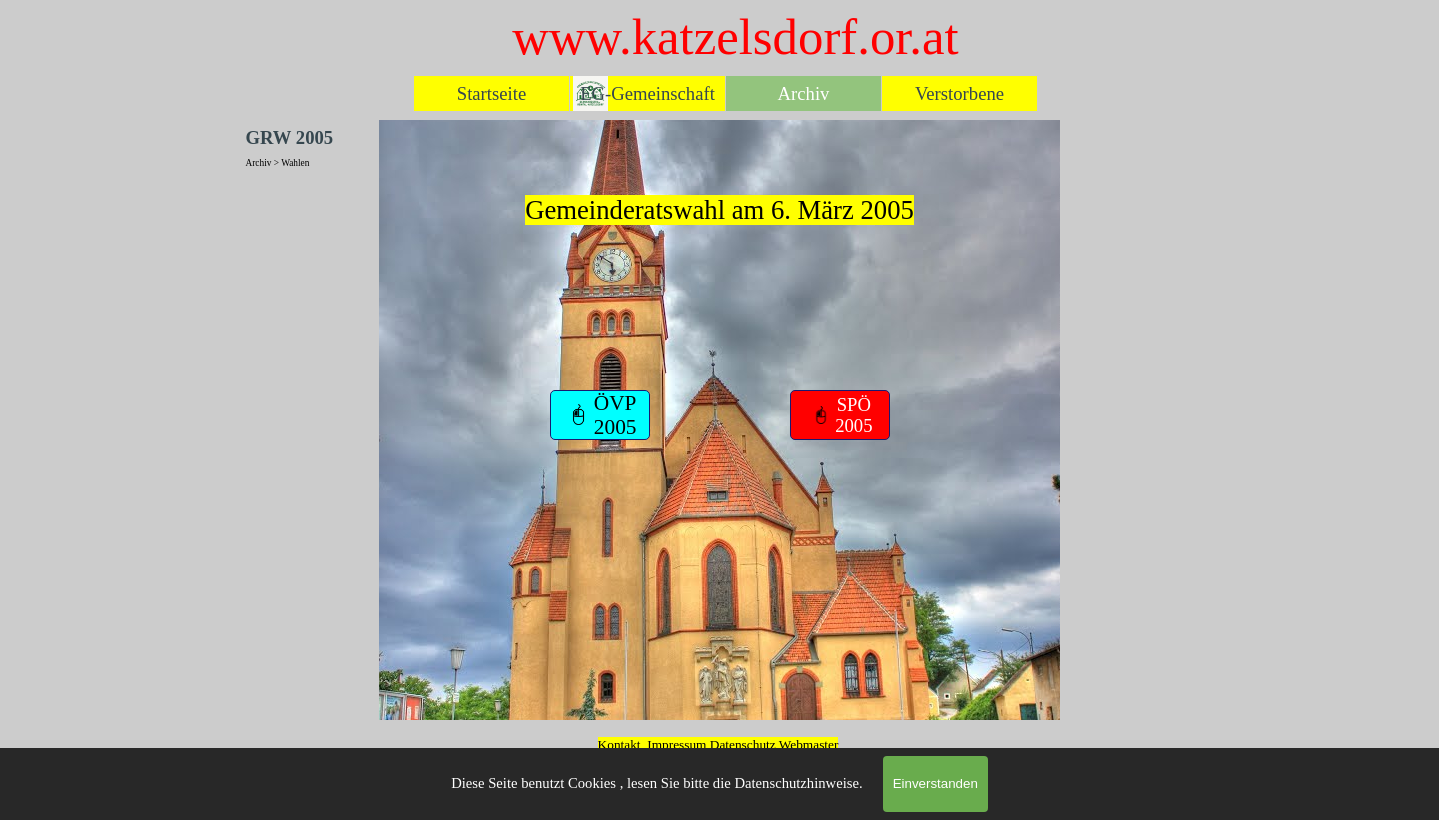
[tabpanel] (720, 270)
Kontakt (619, 744)
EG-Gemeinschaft (647, 93)
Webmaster (809, 744)
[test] (600, 415)
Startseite (491, 93)
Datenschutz (744, 744)
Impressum (676, 744)
